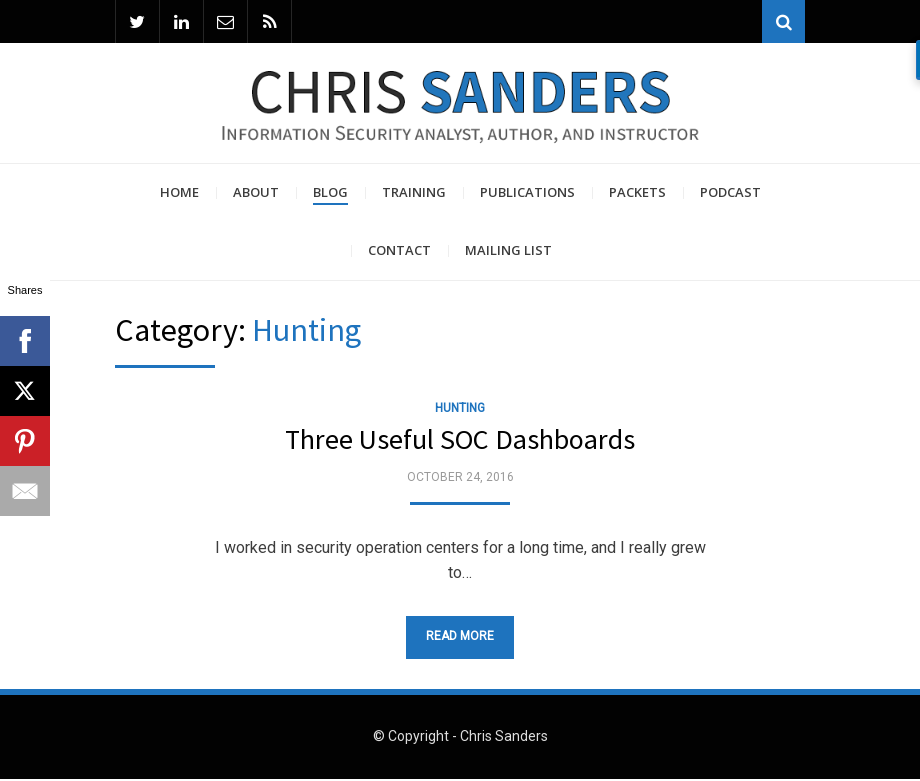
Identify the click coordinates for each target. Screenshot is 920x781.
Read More (460, 638)
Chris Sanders (504, 739)
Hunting (460, 410)
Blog (330, 194)
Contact (399, 252)
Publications (527, 194)
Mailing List (508, 252)
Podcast (730, 194)
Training (414, 194)
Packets (637, 194)
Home (179, 194)
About (256, 194)
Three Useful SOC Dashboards (460, 441)
